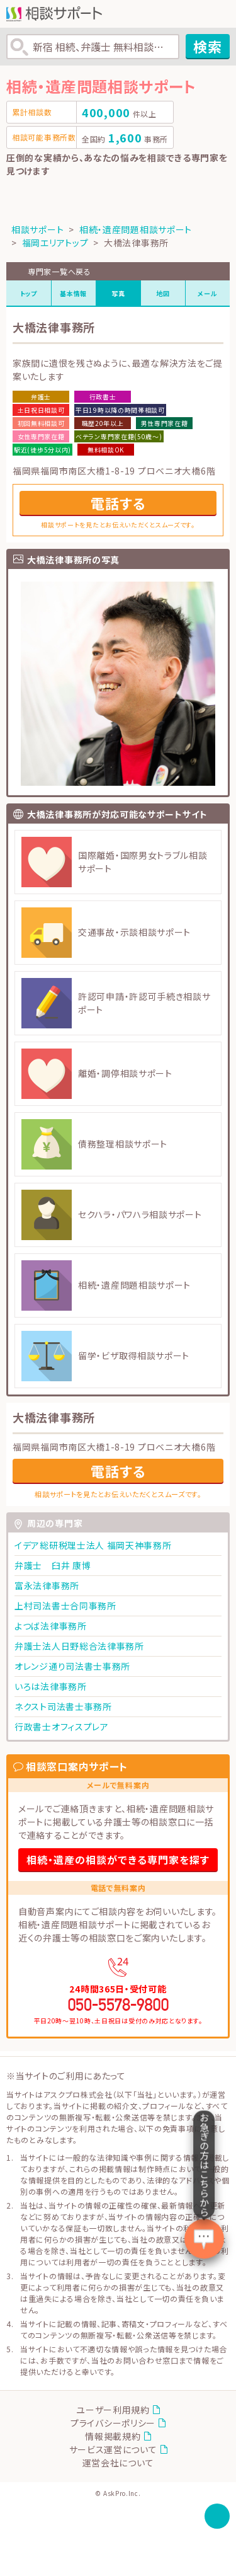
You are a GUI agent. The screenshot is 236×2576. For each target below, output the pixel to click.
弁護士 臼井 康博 (52, 1565)
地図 (162, 293)
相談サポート (37, 229)
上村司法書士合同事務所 (65, 1605)
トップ (28, 293)
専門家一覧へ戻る (59, 271)
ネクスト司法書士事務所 (63, 1706)
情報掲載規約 (112, 2436)
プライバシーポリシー (112, 2423)
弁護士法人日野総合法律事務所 (79, 1646)
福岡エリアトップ (55, 242)
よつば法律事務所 (50, 1625)
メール (207, 293)
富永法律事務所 (46, 1585)
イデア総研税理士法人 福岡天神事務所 (93, 1545)
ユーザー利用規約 (113, 2409)
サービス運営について (113, 2449)
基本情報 (73, 293)
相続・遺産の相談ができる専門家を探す (118, 1859)
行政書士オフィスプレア (61, 1726)
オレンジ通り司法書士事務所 (72, 1666)
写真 (118, 293)
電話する (118, 503)
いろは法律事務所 (50, 1686)
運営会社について (118, 2462)
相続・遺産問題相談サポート (135, 229)
